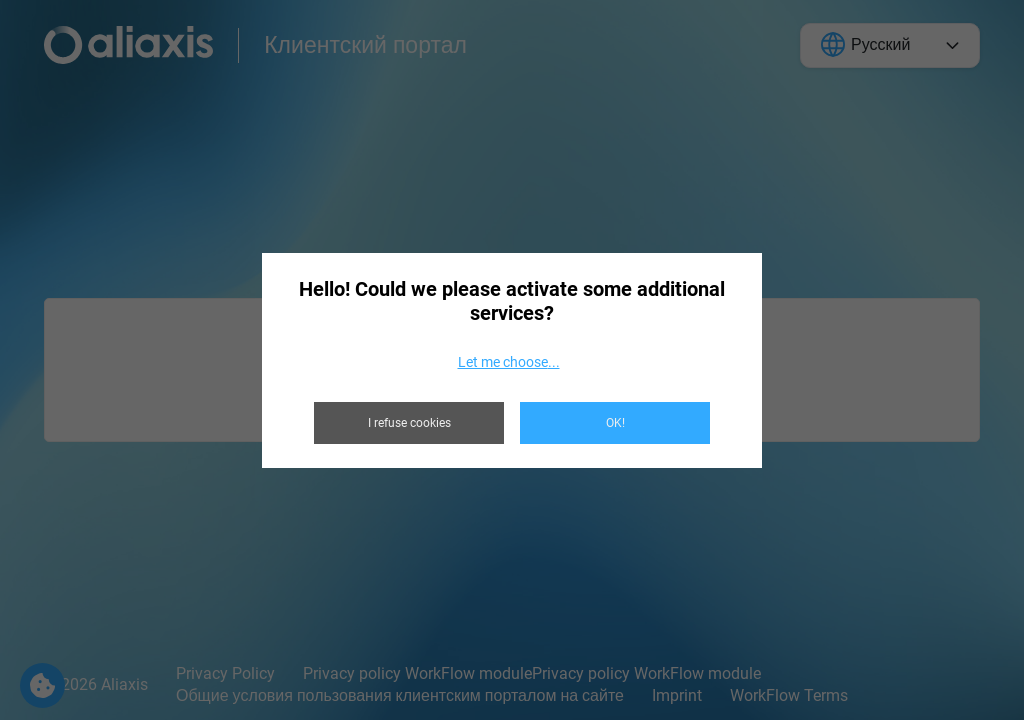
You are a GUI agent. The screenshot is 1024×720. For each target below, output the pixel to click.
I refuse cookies (409, 423)
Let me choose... (509, 362)
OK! (615, 423)
